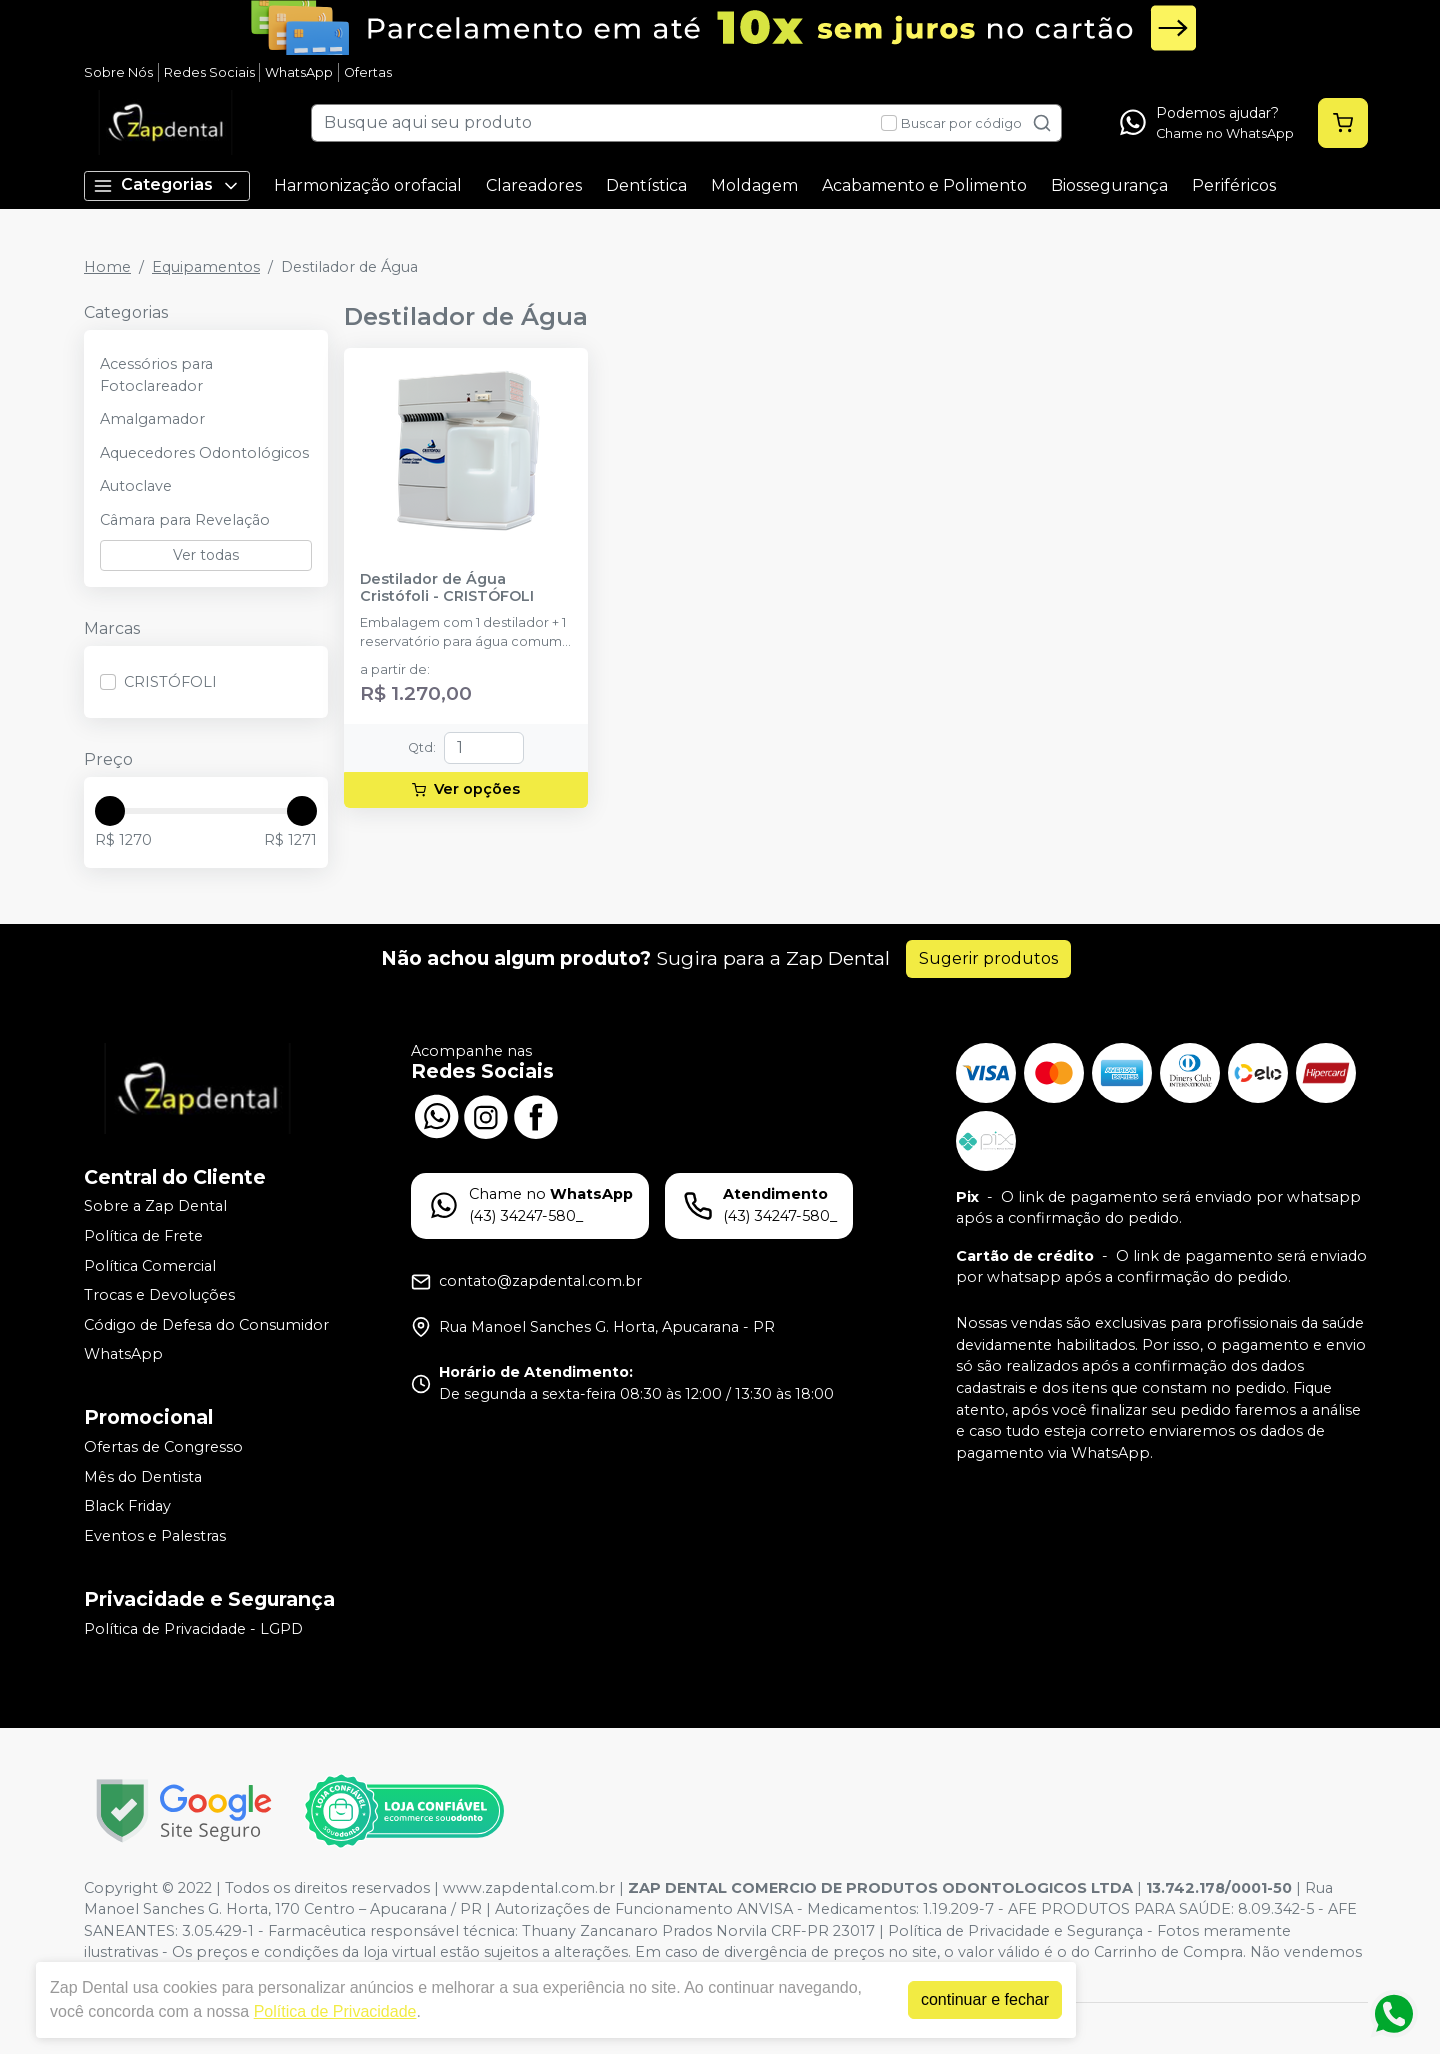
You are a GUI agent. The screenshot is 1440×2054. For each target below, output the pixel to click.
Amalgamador (152, 419)
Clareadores (534, 185)
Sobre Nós (118, 72)
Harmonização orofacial (368, 185)
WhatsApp (299, 72)
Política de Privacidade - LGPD (193, 1629)
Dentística (646, 185)
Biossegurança (1109, 185)
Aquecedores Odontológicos (204, 453)
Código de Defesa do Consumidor (206, 1325)
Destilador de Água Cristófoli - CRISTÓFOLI (447, 588)
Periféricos (1234, 185)
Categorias (167, 185)
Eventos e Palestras (155, 1536)
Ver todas (206, 555)
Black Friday (127, 1506)
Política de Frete (143, 1236)
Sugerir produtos (988, 958)
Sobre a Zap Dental (155, 1207)
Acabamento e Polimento (924, 185)
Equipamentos (206, 267)
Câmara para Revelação (185, 520)
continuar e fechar (976, 1999)
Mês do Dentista (143, 1477)
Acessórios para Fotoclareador (156, 375)
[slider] (110, 811)
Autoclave (136, 486)
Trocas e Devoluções (159, 1295)
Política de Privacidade (326, 2011)
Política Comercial (150, 1266)
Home (107, 267)
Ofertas (368, 72)
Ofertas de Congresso (163, 1447)
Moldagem (754, 185)
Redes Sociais (209, 72)
